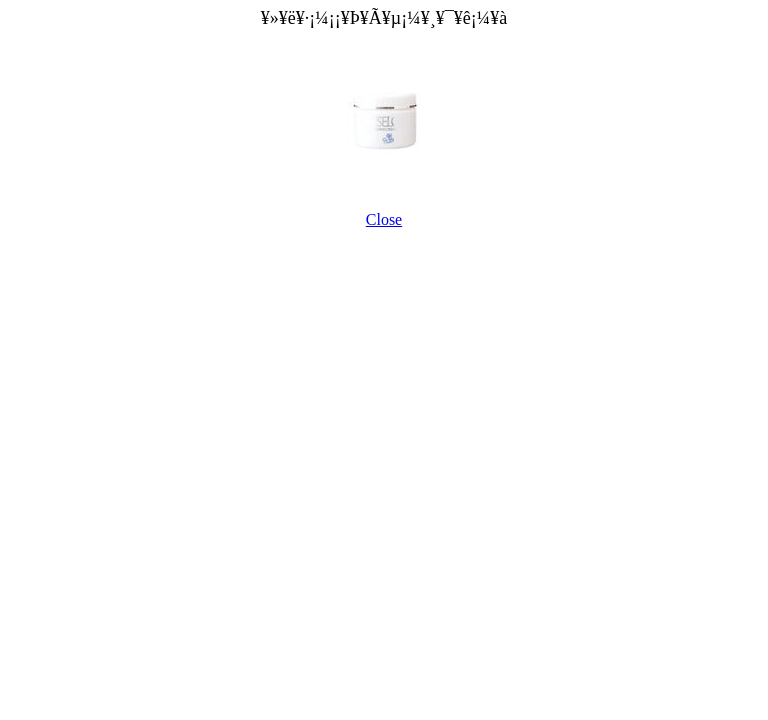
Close (384, 219)
